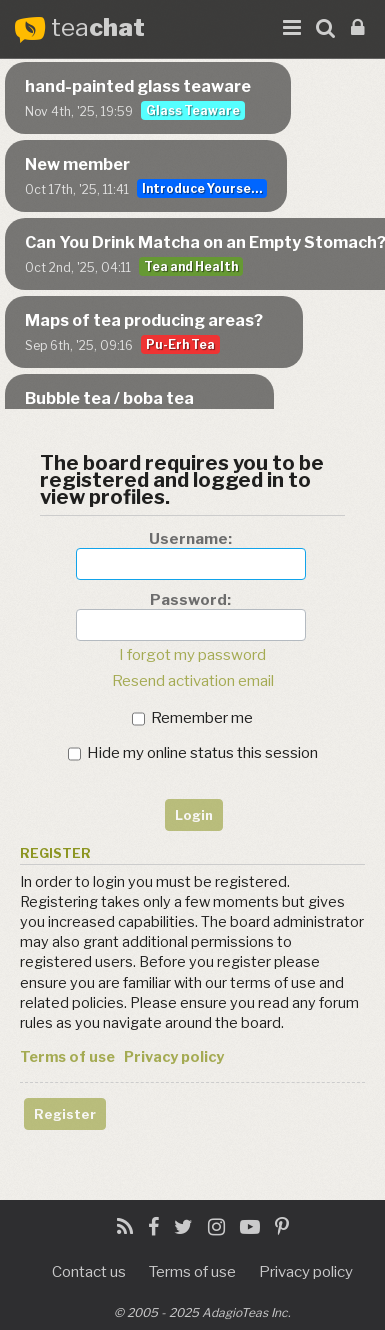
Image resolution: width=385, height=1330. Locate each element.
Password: (190, 600)
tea (98, 28)
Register (65, 1114)
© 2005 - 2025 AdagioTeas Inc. (202, 1312)
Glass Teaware (193, 110)
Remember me (192, 718)
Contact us (89, 1272)
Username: (190, 539)
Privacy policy (174, 1057)
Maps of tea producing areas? (144, 320)
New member (77, 164)
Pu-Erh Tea (180, 344)
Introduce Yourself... (204, 188)
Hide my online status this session (193, 753)
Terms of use (67, 1057)
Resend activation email (193, 681)
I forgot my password (192, 655)
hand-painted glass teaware (138, 86)
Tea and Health (191, 266)
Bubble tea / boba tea (109, 398)
